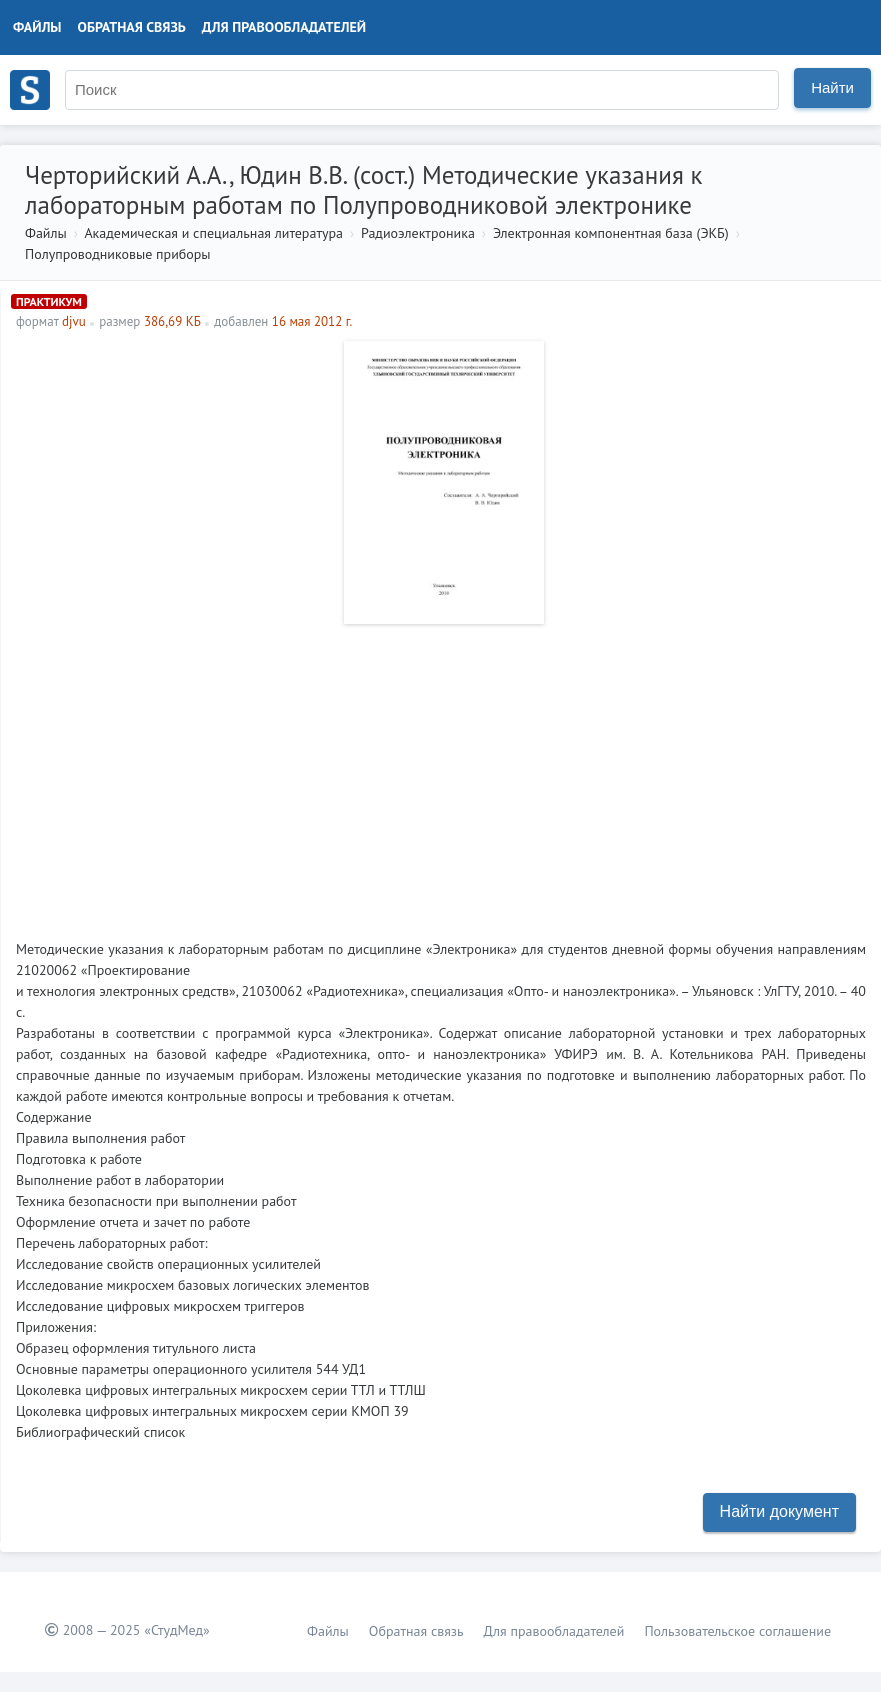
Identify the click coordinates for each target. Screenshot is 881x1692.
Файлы (37, 27)
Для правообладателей (284, 27)
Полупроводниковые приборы (118, 254)
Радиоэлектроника (418, 233)
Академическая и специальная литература (213, 233)
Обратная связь (132, 27)
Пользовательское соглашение (737, 1631)
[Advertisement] (441, 774)
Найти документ (779, 1511)
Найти (832, 87)
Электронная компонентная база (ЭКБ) (611, 233)
